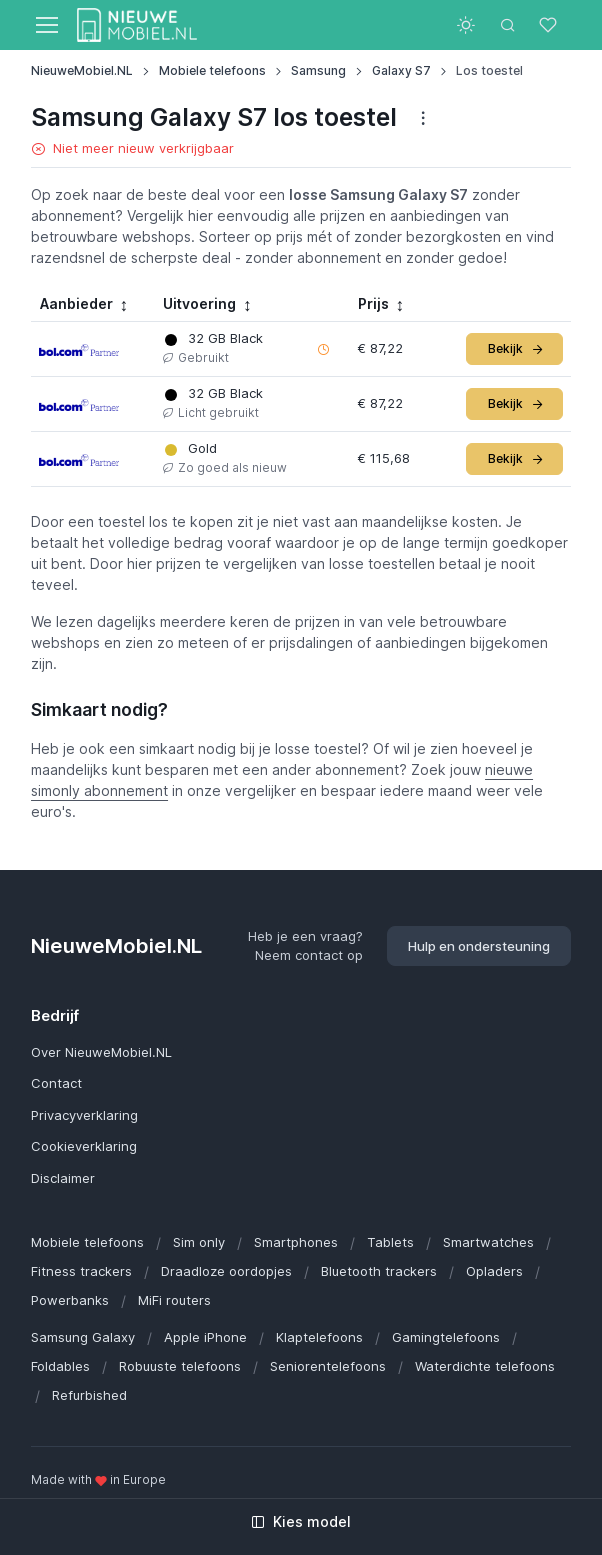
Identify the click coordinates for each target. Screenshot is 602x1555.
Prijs (373, 303)
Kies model (301, 1521)
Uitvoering (199, 303)
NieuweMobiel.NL (82, 70)
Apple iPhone (205, 1337)
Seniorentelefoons (328, 1366)
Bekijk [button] (516, 348)
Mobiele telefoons (212, 70)
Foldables (60, 1366)
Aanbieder (76, 303)
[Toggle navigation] (46, 25)
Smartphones (296, 1242)
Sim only (199, 1242)
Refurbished (89, 1395)
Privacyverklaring (84, 1115)
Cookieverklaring (84, 1146)
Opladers (494, 1271)
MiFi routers (174, 1300)
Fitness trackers (81, 1271)
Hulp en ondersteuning (479, 946)
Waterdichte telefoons (485, 1366)
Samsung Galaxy (83, 1337)
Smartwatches (488, 1242)
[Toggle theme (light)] (466, 25)
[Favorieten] (550, 25)
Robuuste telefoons (180, 1366)
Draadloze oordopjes (226, 1271)
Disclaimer (63, 1178)
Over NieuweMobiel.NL (101, 1052)
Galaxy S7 (401, 70)
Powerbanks (70, 1300)
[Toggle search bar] (508, 25)
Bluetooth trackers (379, 1271)
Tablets (390, 1242)
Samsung (318, 70)
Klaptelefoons (319, 1337)
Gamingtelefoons (446, 1337)
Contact (56, 1083)
